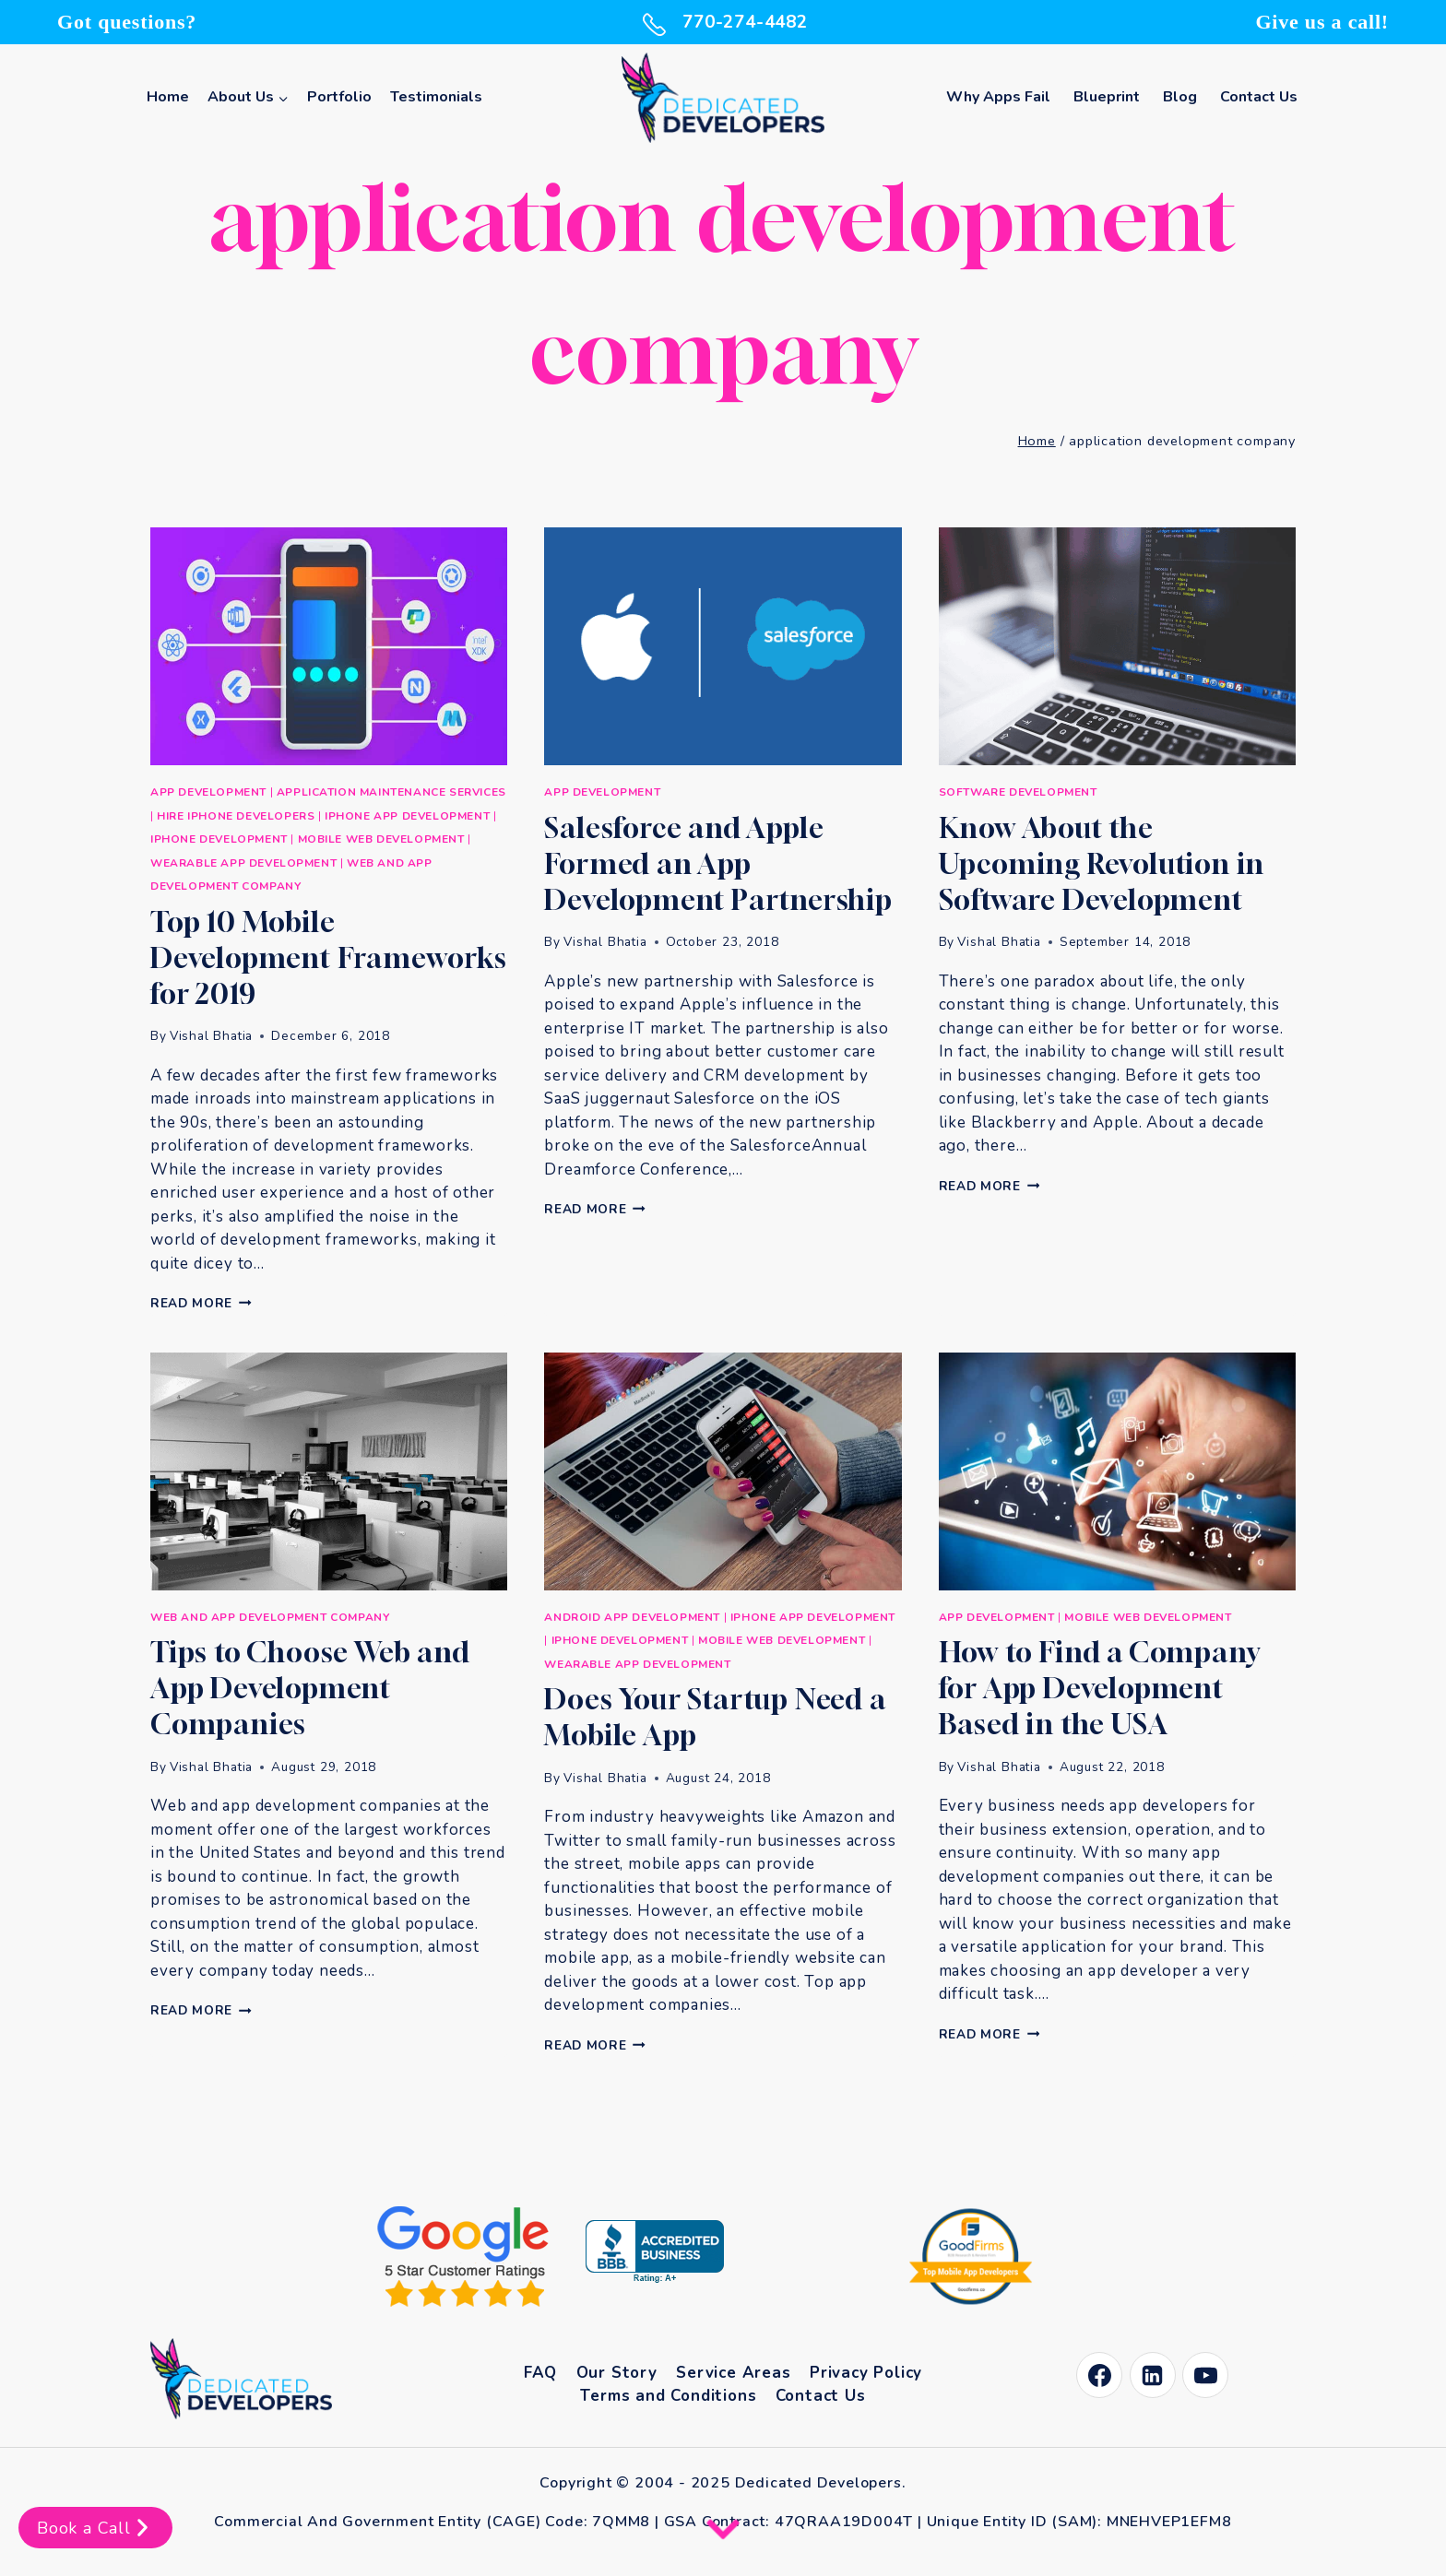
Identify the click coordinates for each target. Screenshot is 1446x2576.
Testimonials (436, 97)
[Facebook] (1099, 2375)
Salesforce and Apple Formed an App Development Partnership (718, 863)
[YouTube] (1205, 2375)
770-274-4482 (723, 22)
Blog (1180, 97)
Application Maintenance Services (391, 792)
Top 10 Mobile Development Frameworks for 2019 (328, 957)
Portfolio (339, 97)
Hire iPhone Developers (235, 816)
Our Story (617, 2372)
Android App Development (632, 1617)
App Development (208, 792)
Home (168, 97)
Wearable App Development (243, 863)
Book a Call (95, 2527)
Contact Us (1259, 97)
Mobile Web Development (381, 839)
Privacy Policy (866, 2372)
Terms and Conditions (668, 2395)
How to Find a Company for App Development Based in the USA (1100, 1688)
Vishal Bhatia (211, 1036)
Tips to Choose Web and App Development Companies (310, 1688)
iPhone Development (219, 839)
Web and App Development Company (269, 1617)
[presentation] (328, 646)
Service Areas (733, 2372)
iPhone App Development (407, 816)
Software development (1018, 792)
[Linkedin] (1153, 2375)
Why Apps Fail (998, 97)
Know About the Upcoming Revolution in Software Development (1102, 863)
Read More (201, 1303)
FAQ (540, 2372)
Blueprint (1106, 97)
